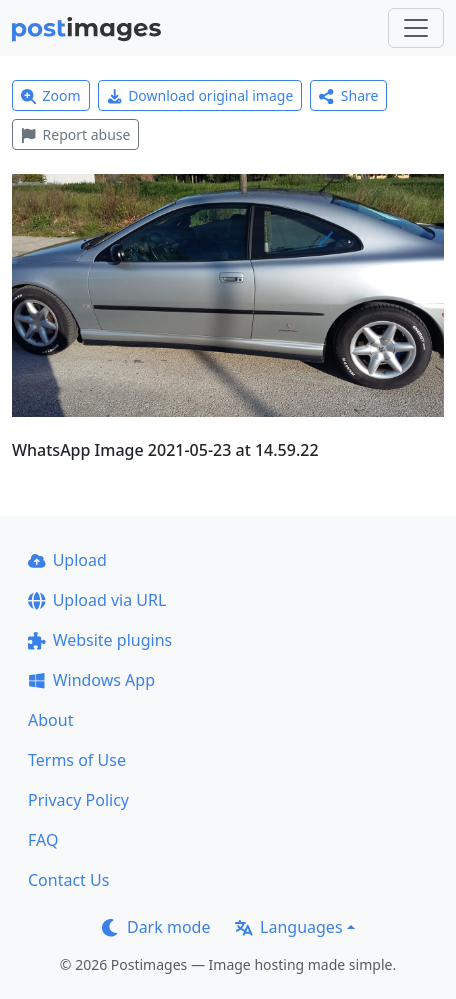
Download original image (200, 95)
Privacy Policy (78, 800)
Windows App (91, 680)
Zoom (51, 95)
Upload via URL (97, 600)
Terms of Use (77, 760)
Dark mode (156, 927)
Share (348, 95)
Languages (288, 927)
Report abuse (75, 134)
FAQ (43, 840)
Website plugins (100, 640)
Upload (67, 560)
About (50, 720)
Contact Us (68, 880)
